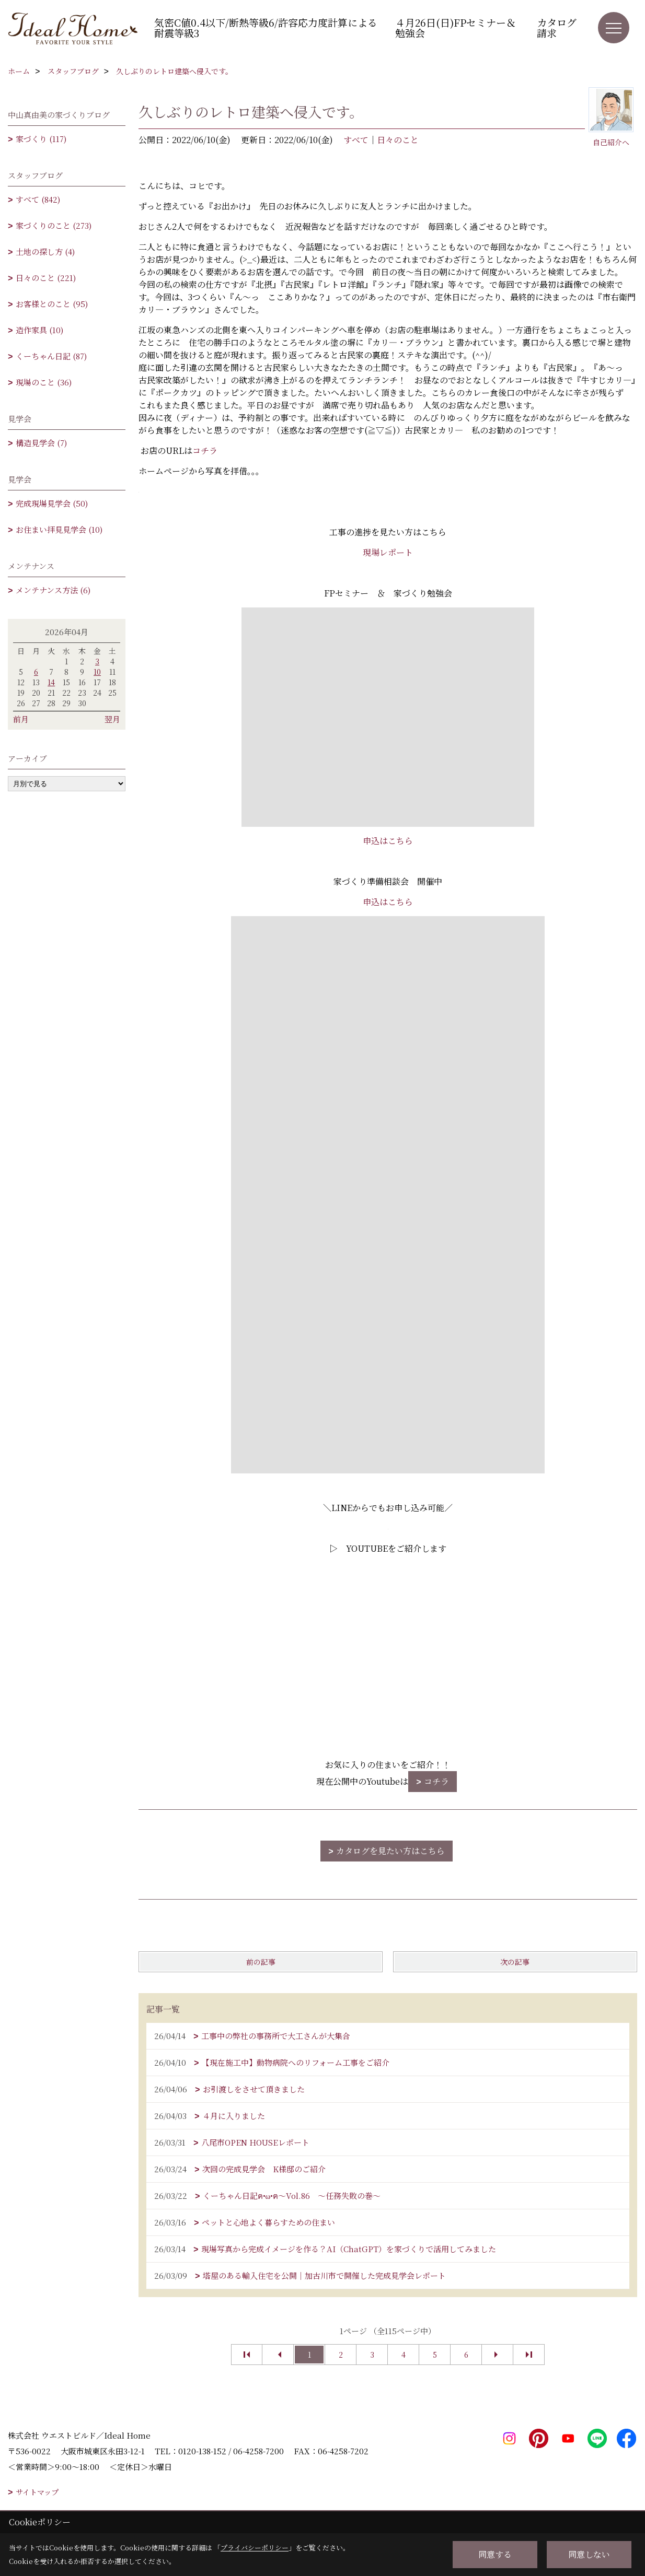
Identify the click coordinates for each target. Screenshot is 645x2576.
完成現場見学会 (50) (52, 503)
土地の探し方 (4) (45, 251)
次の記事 (514, 1962)
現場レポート (388, 552)
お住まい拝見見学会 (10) (59, 529)
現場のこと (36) (44, 382)
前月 (21, 719)
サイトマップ (37, 2492)
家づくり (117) (41, 138)
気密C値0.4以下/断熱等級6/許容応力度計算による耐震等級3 (265, 27)
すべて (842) (38, 199)
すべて (355, 140)
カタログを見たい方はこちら (390, 1851)
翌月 (112, 719)
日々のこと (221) (46, 277)
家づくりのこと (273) (53, 225)
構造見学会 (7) (41, 442)
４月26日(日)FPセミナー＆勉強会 (455, 27)
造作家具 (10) (39, 329)
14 (51, 682)
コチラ (204, 450)
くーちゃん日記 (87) (51, 355)
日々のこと (398, 140)
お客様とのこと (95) (52, 303)
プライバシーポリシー (255, 2547)
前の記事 (260, 1962)
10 (97, 671)
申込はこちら (388, 841)
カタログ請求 (557, 27)
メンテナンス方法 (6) (53, 589)
